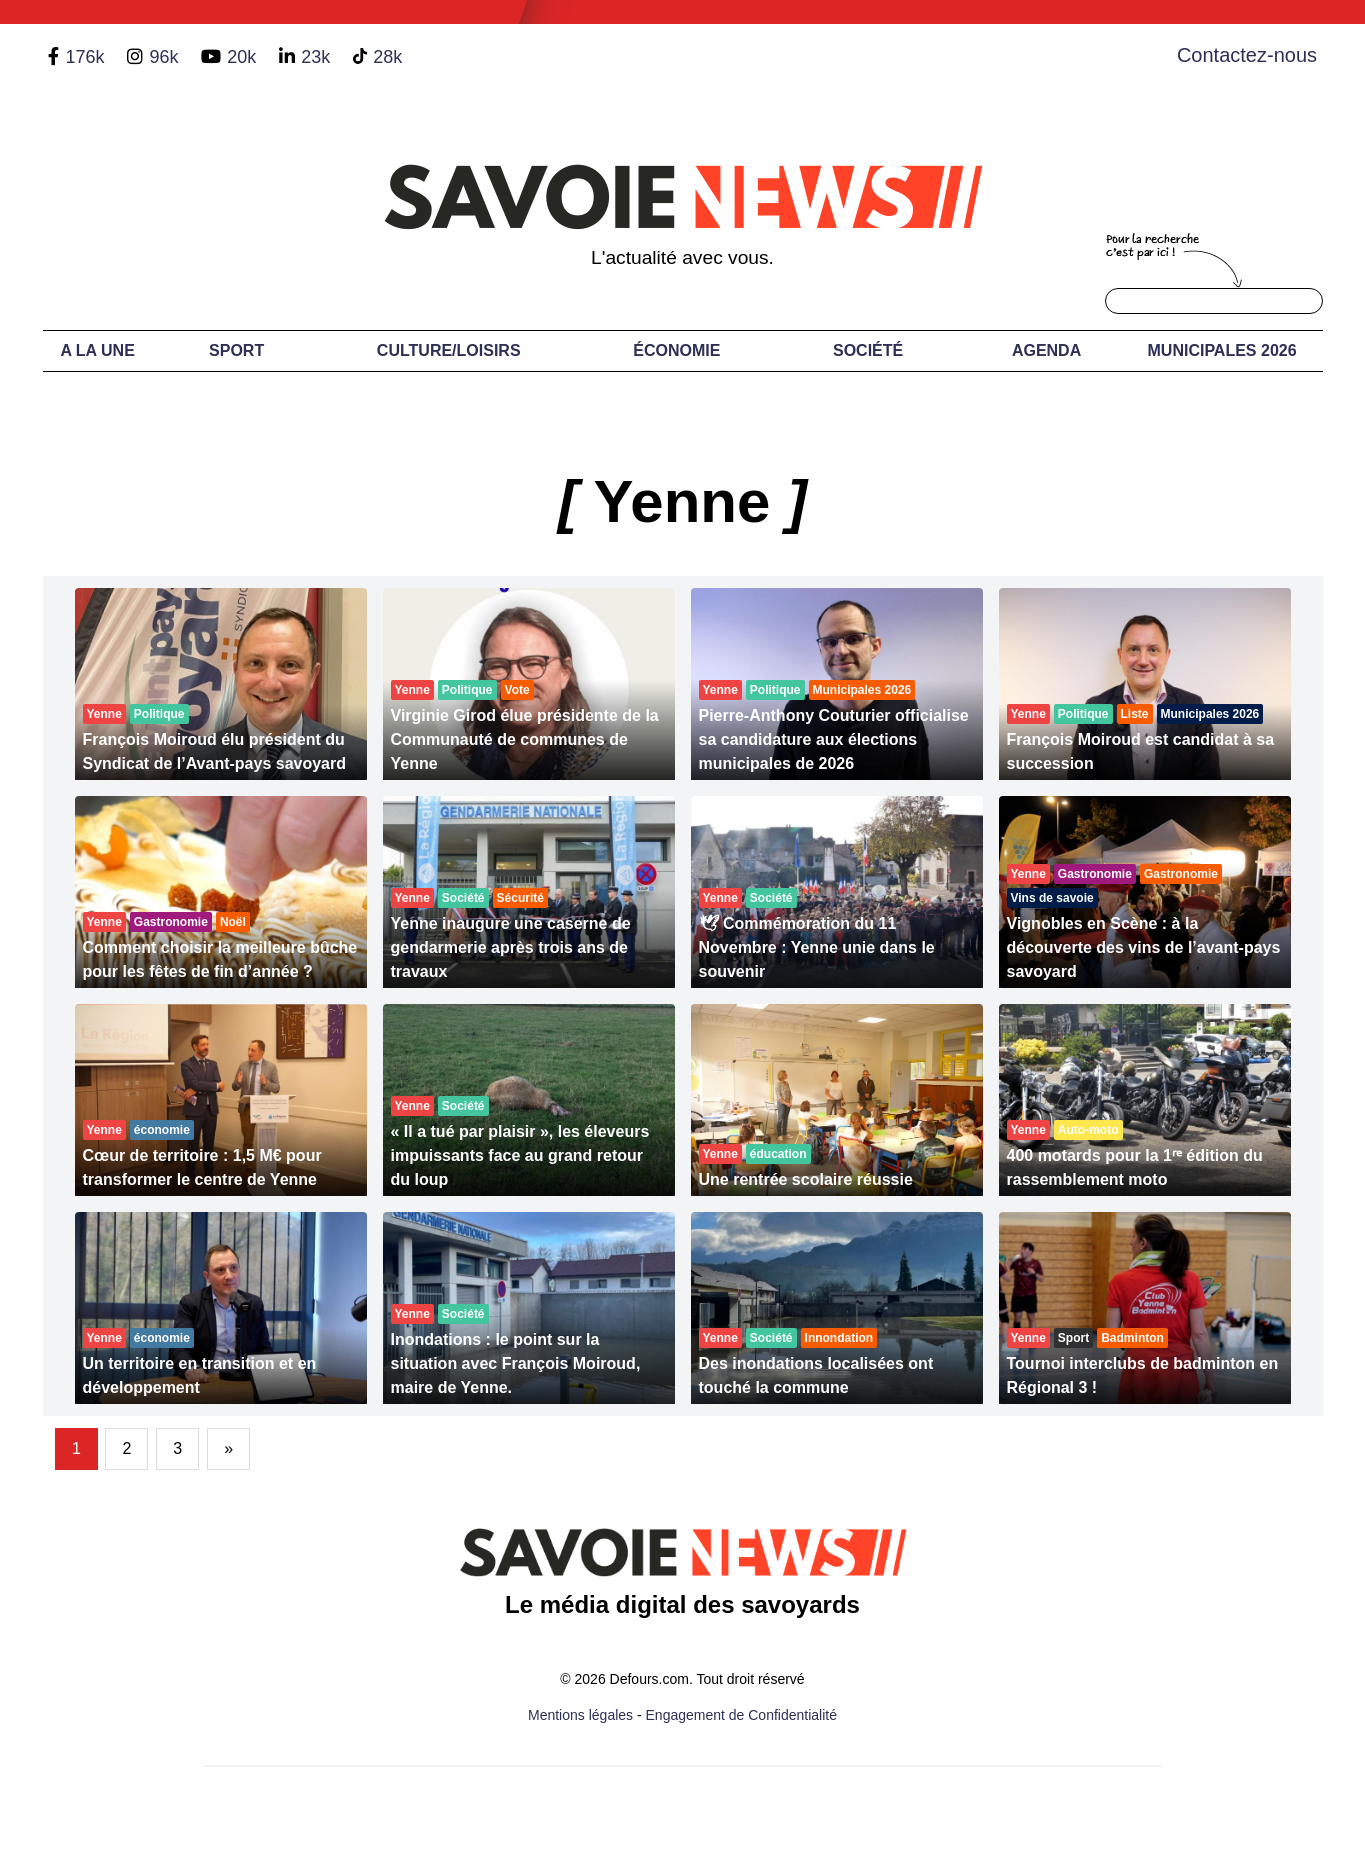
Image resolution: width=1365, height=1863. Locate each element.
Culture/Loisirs (449, 350)
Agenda (1046, 350)
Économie (676, 350)
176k (84, 57)
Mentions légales (580, 1715)
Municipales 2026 (1222, 350)
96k (163, 57)
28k (387, 57)
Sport (236, 350)
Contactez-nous (1247, 55)
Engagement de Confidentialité (741, 1715)
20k (241, 57)
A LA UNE (97, 350)
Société (868, 350)
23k (315, 57)
